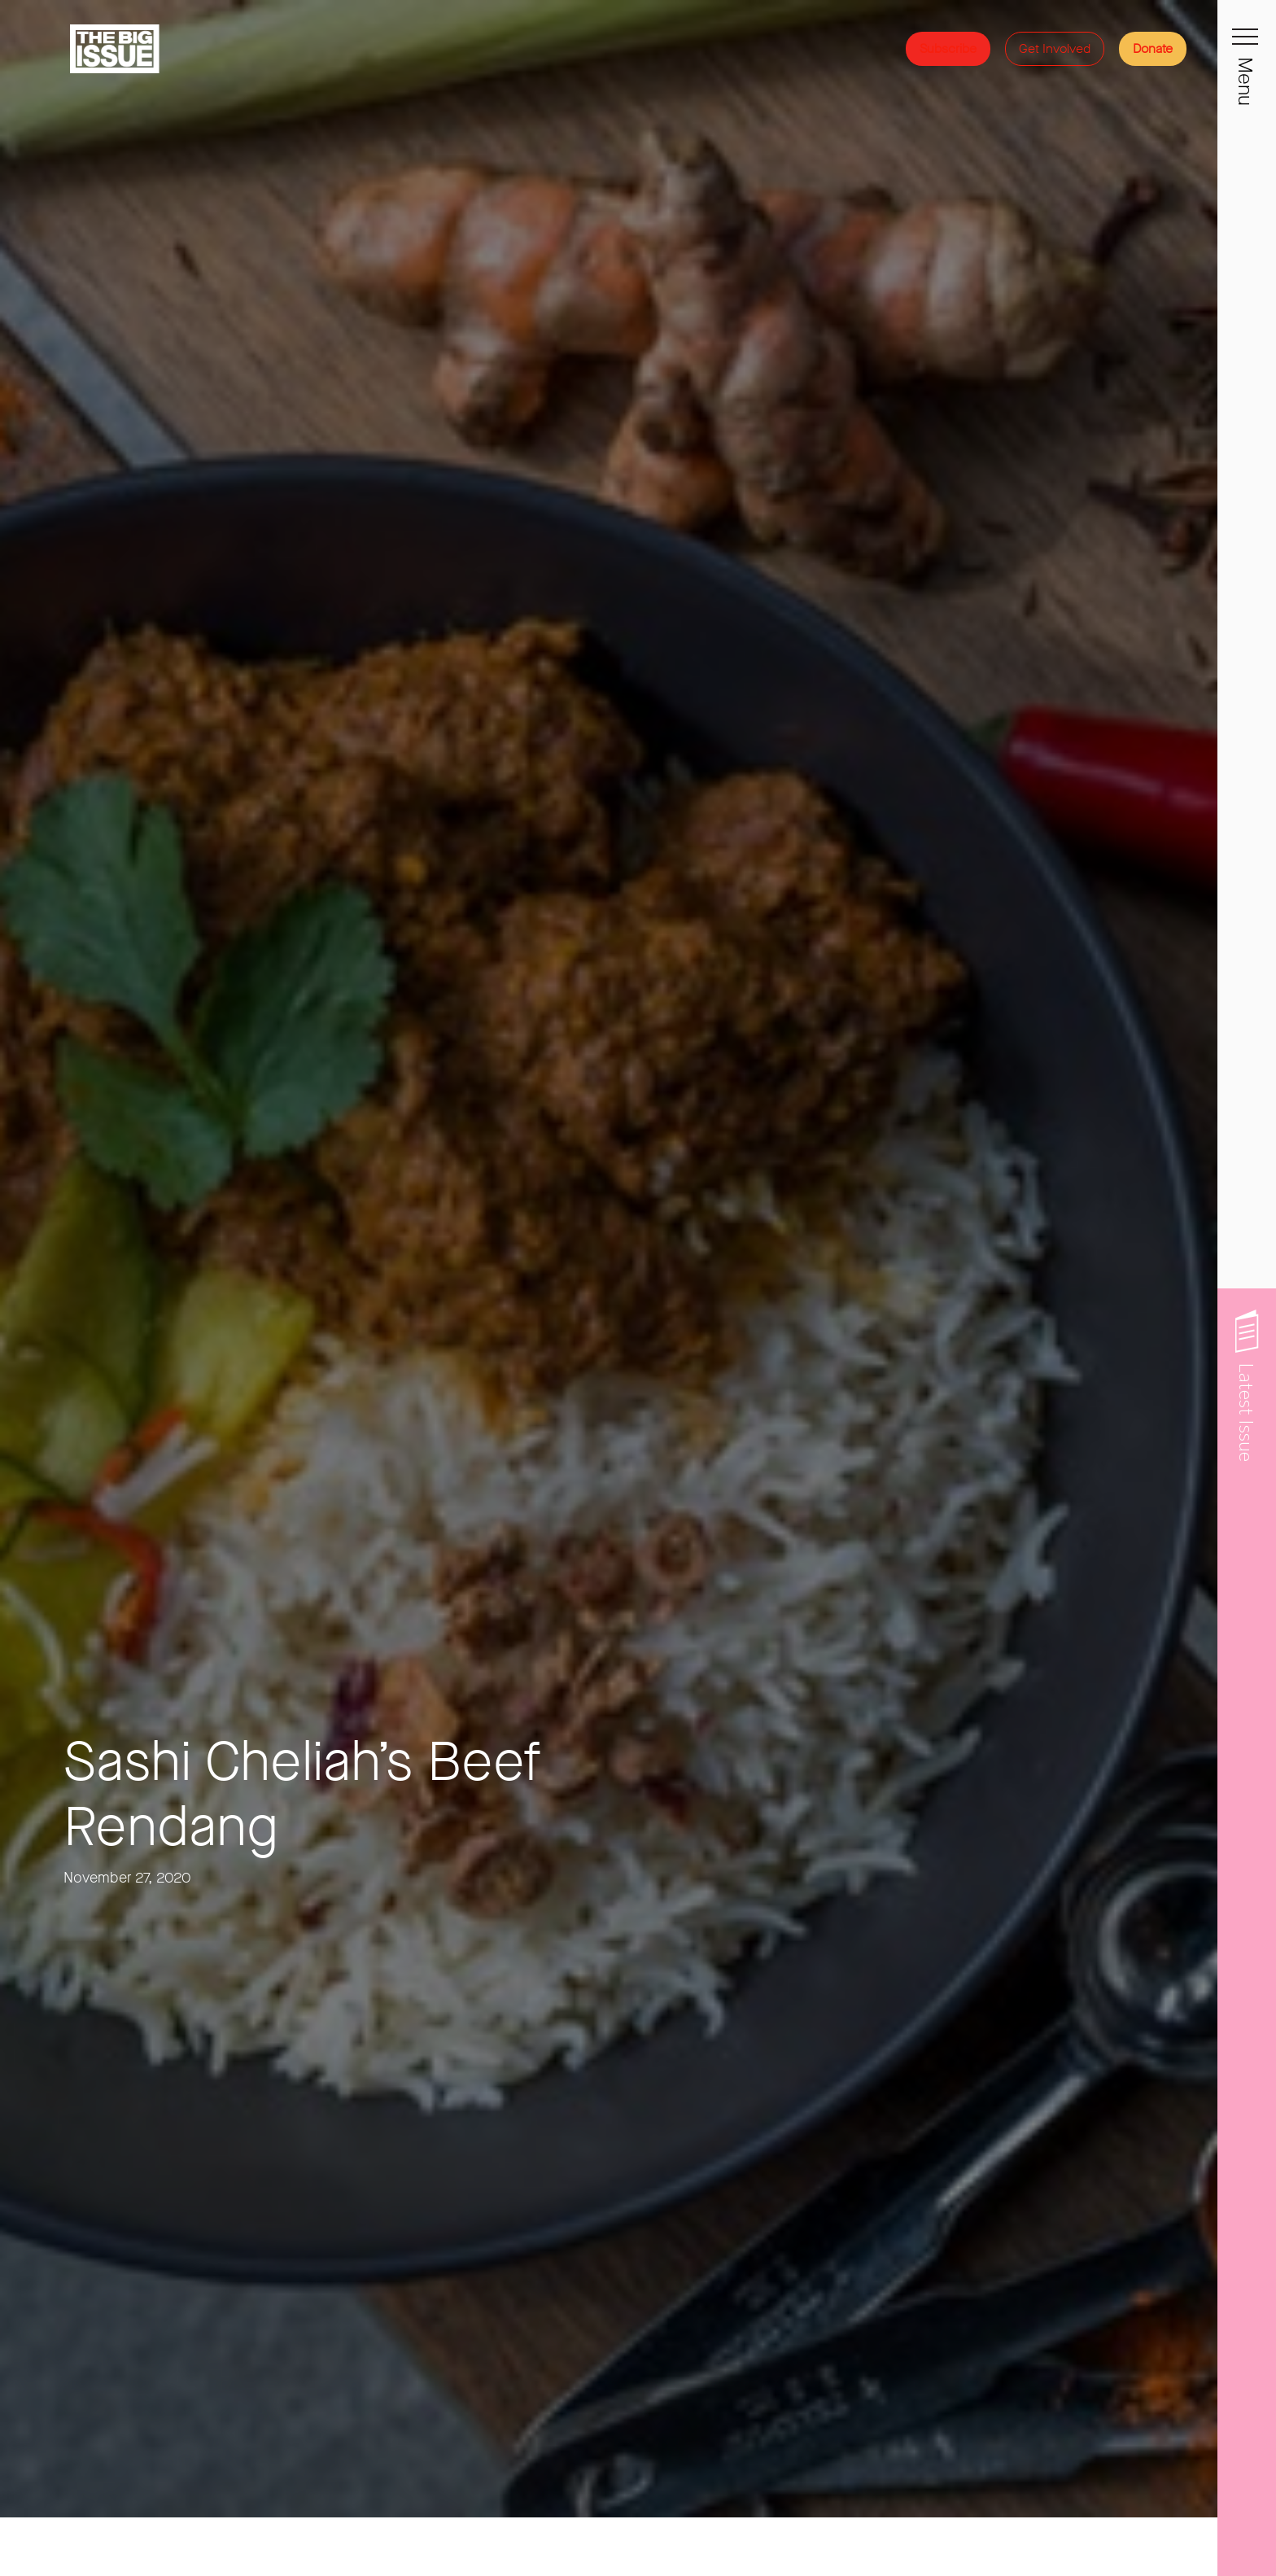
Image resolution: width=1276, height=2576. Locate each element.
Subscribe (948, 48)
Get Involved (1054, 48)
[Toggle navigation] (1246, 45)
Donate (1153, 48)
